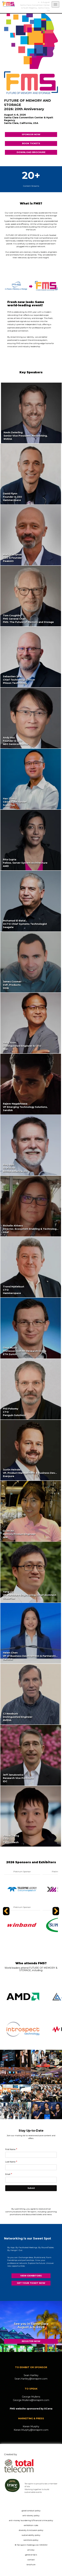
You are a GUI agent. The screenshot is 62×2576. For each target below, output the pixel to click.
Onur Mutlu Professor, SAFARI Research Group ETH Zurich (24, 1351)
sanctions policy (31, 2540)
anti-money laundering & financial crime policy (31, 2520)
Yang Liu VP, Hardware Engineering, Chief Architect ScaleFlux (29, 1595)
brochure (31, 2564)
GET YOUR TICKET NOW (31, 2283)
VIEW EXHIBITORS (31, 2275)
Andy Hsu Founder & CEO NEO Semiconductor (15, 741)
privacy (31, 2550)
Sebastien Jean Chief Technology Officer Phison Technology (19, 679)
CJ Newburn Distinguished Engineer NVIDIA (17, 1717)
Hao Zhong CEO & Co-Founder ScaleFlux (15, 802)
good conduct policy (31, 2510)
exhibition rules (31, 2525)
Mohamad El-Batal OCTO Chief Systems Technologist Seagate (25, 924)
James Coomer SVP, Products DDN (12, 985)
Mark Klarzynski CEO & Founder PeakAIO (12, 558)
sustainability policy (31, 2535)
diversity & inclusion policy (31, 2530)
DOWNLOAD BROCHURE (31, 152)
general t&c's (31, 2554)
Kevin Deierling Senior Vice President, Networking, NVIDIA (25, 435)
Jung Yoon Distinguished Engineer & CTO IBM (22, 1046)
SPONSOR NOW (31, 134)
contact (31, 2559)
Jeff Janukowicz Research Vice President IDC (18, 1778)
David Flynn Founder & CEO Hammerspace (12, 497)
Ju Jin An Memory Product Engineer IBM (19, 1534)
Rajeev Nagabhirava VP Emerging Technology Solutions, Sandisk (25, 1107)
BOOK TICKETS (31, 143)
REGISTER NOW (31, 2341)
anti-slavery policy (31, 2515)
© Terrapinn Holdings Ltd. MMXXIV (31, 2545)
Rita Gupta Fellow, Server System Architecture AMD (25, 863)
